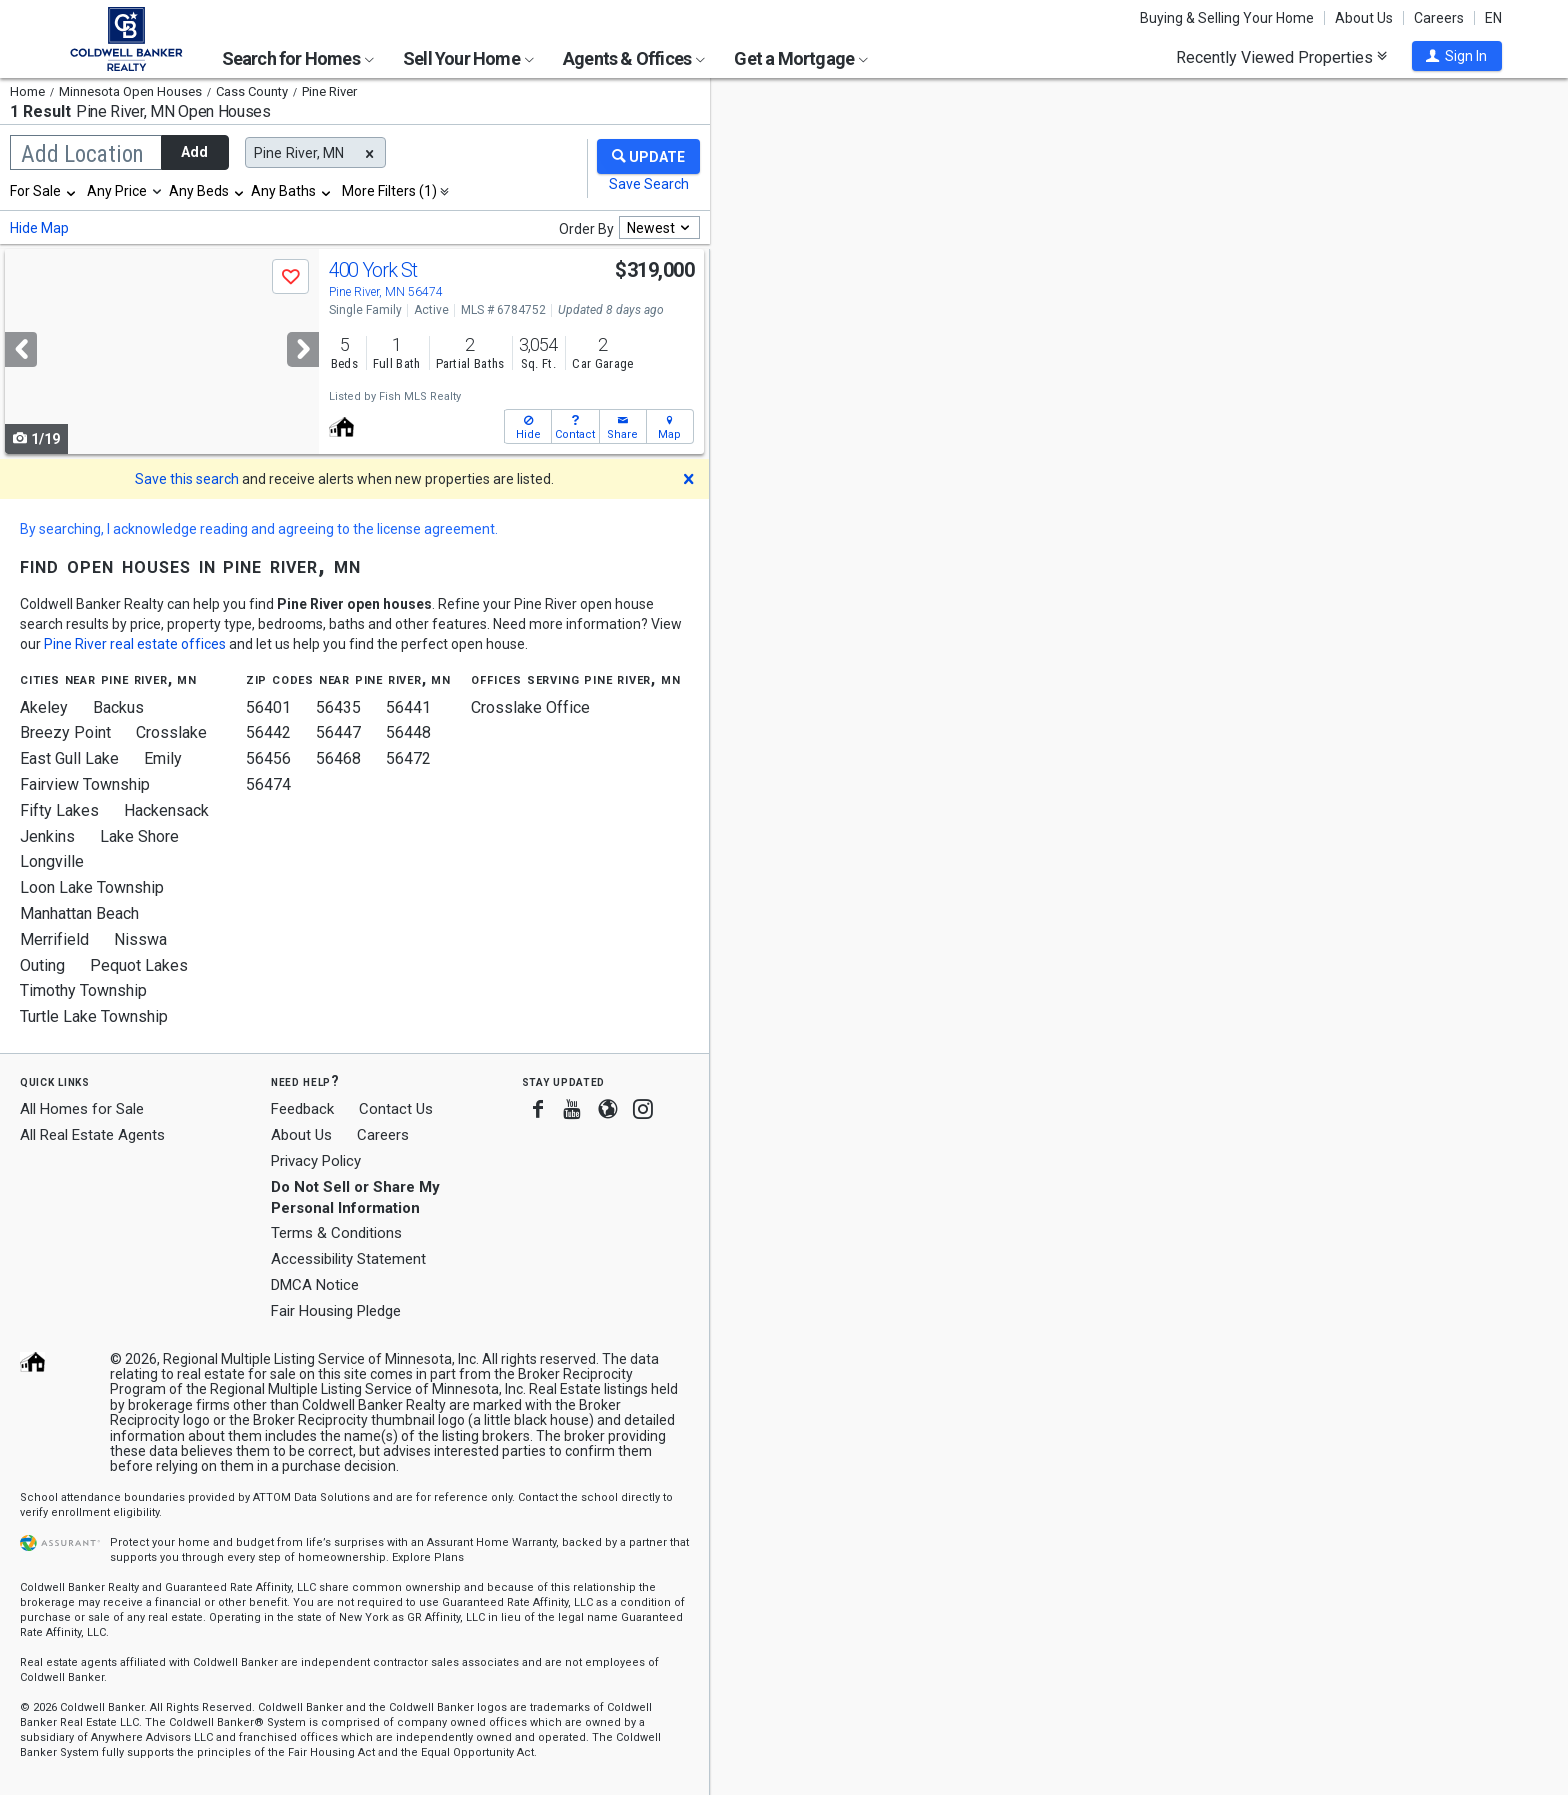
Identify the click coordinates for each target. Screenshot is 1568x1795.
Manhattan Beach (79, 913)
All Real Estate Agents (92, 1135)
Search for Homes (298, 58)
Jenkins (47, 836)
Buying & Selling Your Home (1227, 18)
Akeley (44, 707)
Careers (1439, 18)
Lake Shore (139, 836)
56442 (268, 732)
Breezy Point (65, 732)
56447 (338, 732)
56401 (268, 707)
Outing (42, 965)
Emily (163, 758)
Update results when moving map (864, 111)
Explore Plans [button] (428, 1557)
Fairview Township (85, 784)
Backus (118, 707)
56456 (268, 758)
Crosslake (171, 732)
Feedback (302, 1109)
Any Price (117, 191)
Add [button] (194, 152)
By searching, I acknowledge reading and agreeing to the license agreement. (259, 529)
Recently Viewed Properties (1281, 57)
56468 (338, 758)
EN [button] (1493, 18)
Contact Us (396, 1109)
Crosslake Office (530, 707)
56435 (338, 707)
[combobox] (44, 191)
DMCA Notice (315, 1285)
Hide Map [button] (39, 228)
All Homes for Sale (82, 1109)
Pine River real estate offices (135, 644)
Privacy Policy (316, 1161)
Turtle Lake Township (94, 1016)
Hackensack (166, 810)
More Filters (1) (389, 191)
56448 (408, 732)
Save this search (187, 479)
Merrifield (54, 939)
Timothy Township (83, 990)
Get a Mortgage (801, 58)
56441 (408, 707)
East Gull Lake (69, 758)
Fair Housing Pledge (336, 1311)
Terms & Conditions (336, 1233)
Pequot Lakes (139, 965)
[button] (1457, 56)
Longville (52, 861)
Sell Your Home (468, 58)
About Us (1364, 18)
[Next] (303, 349)
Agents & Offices (634, 58)
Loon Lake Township (92, 887)
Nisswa (140, 939)
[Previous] (21, 349)
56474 (268, 784)
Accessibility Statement (348, 1259)
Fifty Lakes (59, 810)
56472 (408, 758)
